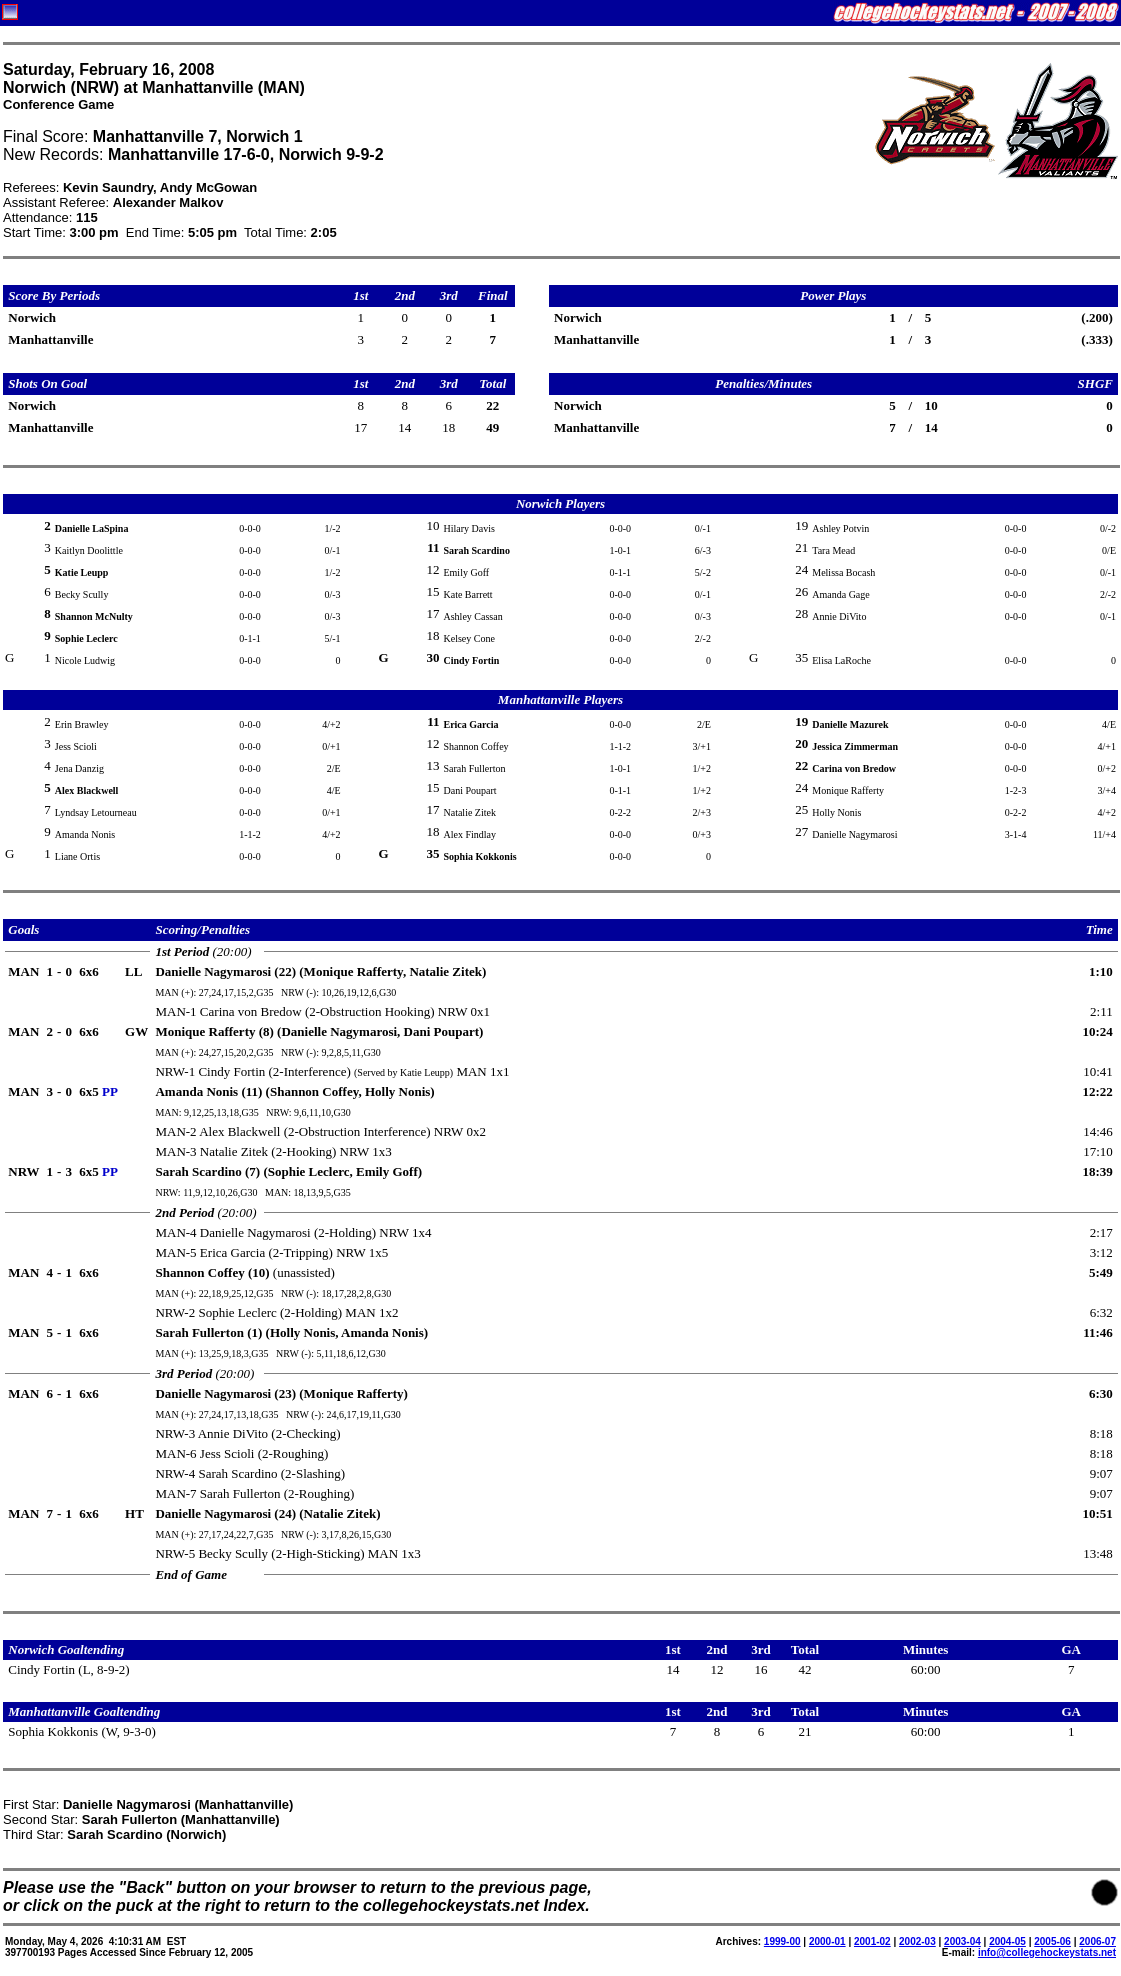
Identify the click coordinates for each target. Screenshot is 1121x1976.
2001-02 (872, 1941)
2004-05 (1007, 1941)
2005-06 (1052, 1941)
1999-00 (782, 1941)
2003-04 (962, 1941)
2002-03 (917, 1941)
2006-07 (1097, 1941)
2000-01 (827, 1941)
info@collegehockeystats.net (1047, 1952)
